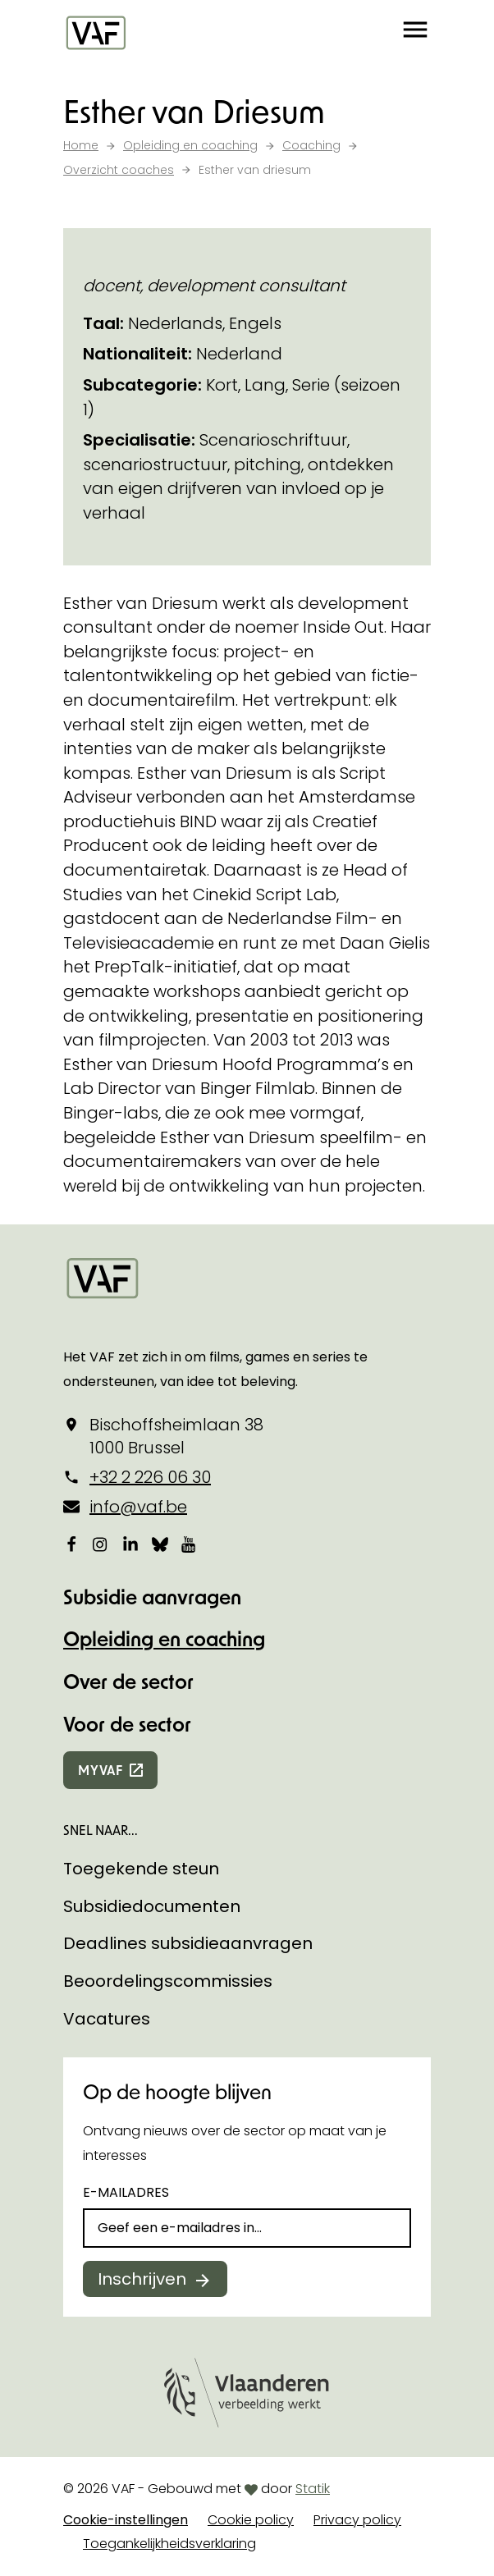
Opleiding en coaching (164, 1638)
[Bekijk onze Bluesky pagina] (160, 1543)
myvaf (100, 1770)
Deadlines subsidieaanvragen (188, 1943)
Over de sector (128, 1681)
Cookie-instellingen (125, 2519)
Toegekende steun (141, 1868)
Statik (312, 2488)
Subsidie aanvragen (152, 1596)
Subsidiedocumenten (151, 1906)
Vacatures (106, 2018)
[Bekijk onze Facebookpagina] (71, 1543)
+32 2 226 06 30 (150, 1477)
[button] (415, 32)
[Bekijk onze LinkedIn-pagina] (130, 1543)
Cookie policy (251, 2519)
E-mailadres (126, 2192)
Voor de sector (127, 1724)
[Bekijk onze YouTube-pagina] (189, 1543)
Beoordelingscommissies (167, 1981)
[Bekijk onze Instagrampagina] (101, 1543)
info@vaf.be (138, 1506)
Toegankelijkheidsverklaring (169, 2543)
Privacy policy (357, 2519)
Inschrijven (142, 2278)
